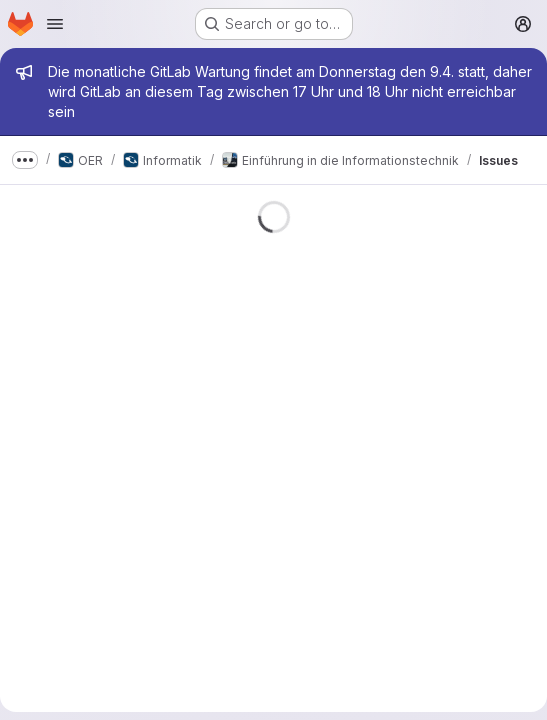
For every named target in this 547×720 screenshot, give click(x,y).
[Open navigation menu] (55, 24)
